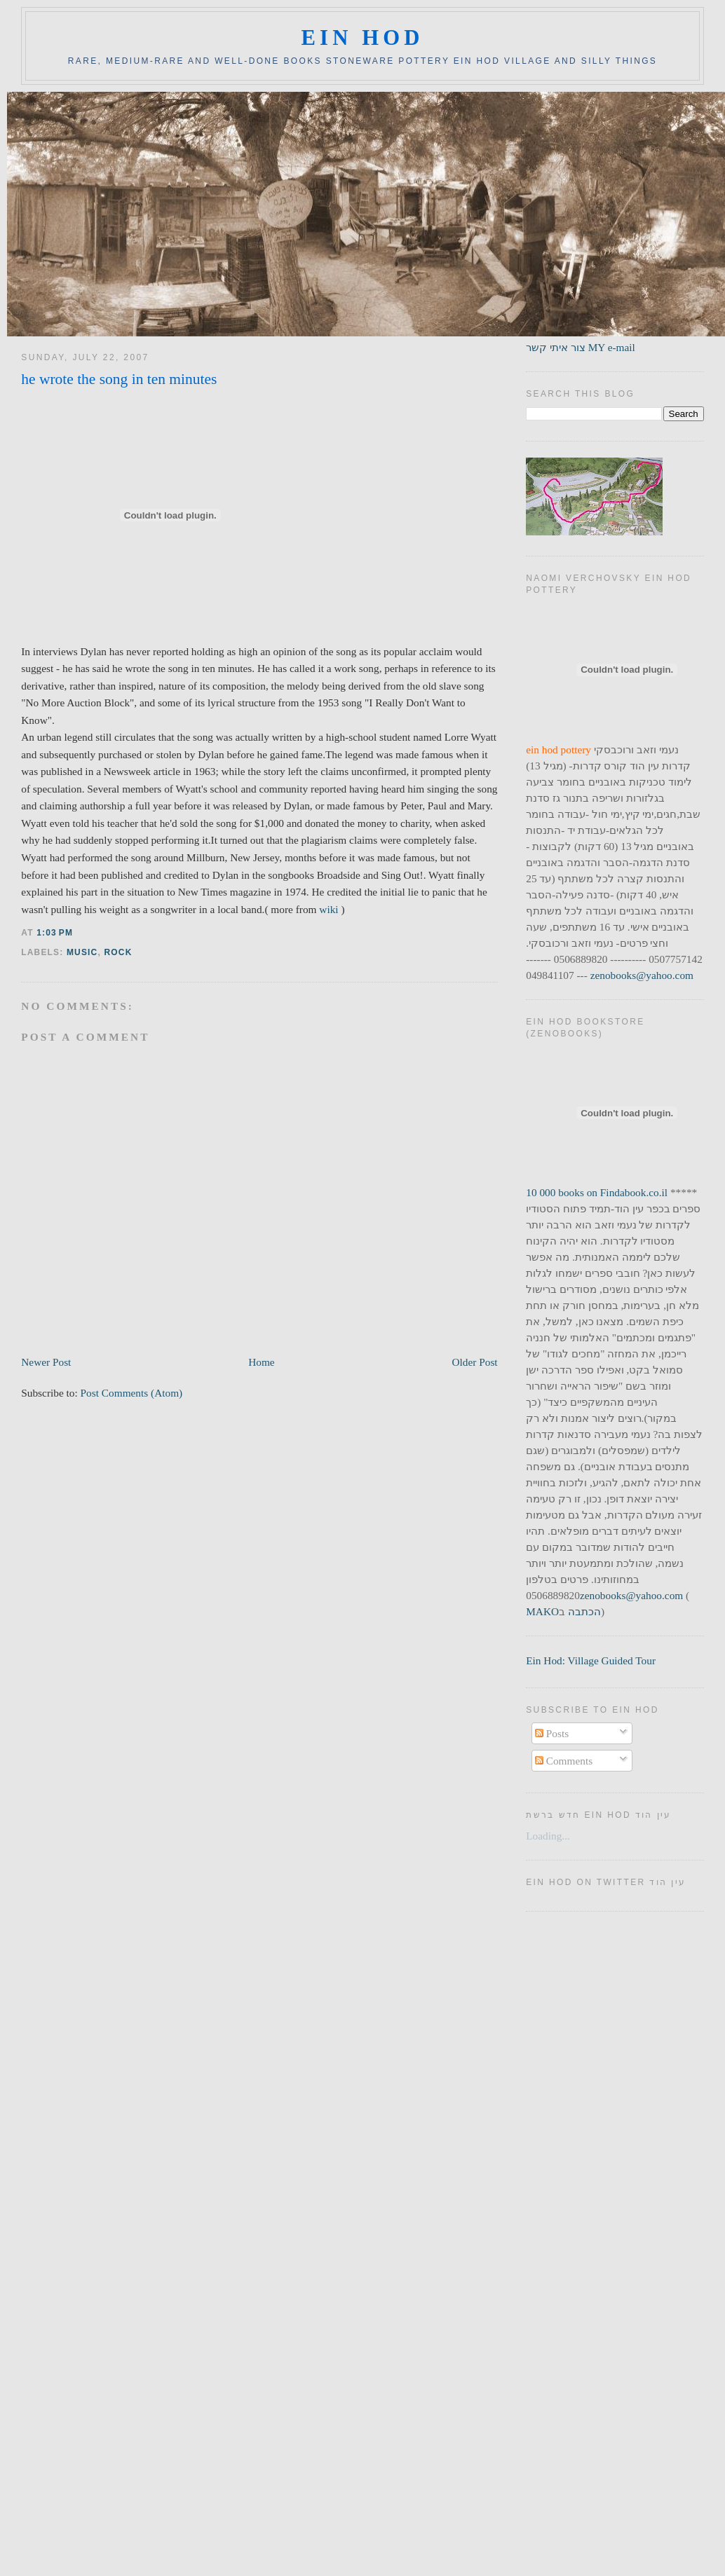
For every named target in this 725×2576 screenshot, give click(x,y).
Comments (563, 1761)
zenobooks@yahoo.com (641, 975)
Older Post (474, 1362)
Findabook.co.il (634, 1192)
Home (261, 1362)
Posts (552, 1733)
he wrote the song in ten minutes (119, 379)
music (82, 952)
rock (118, 952)
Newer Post (46, 1362)
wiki (330, 909)
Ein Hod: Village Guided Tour (591, 1660)
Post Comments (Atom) (132, 1393)
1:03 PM (54, 933)
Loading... (548, 1836)
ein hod (362, 38)
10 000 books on (563, 1192)
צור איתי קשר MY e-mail (580, 347)
